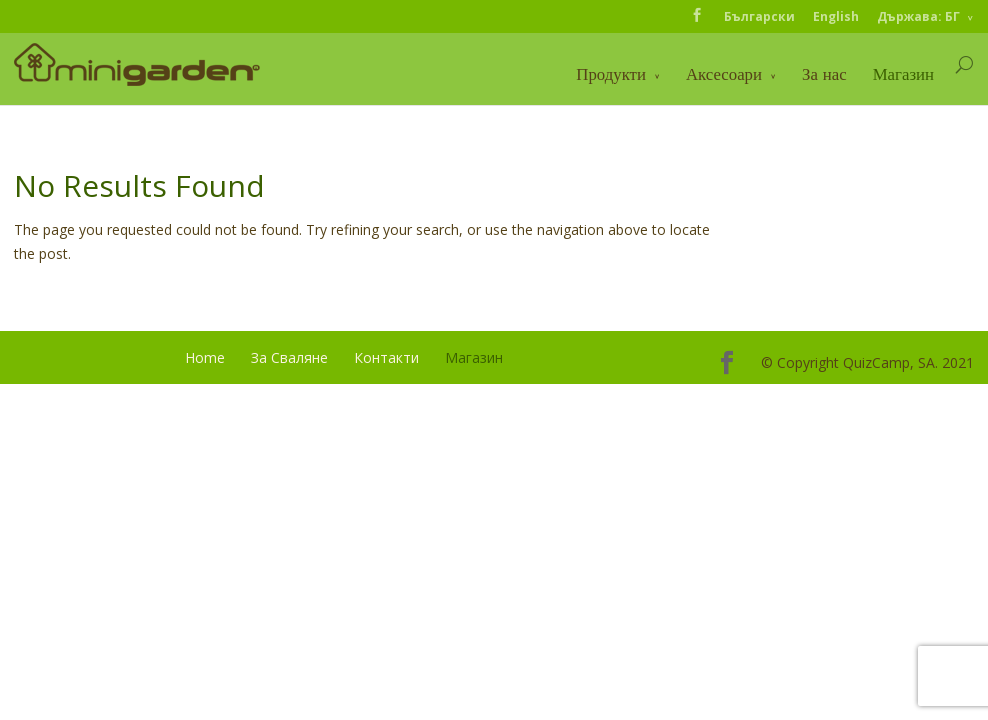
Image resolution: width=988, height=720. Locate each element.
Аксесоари (724, 74)
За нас (824, 74)
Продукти (611, 74)
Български (759, 16)
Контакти (386, 357)
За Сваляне (289, 357)
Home (205, 357)
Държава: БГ (918, 16)
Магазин (903, 74)
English (836, 16)
